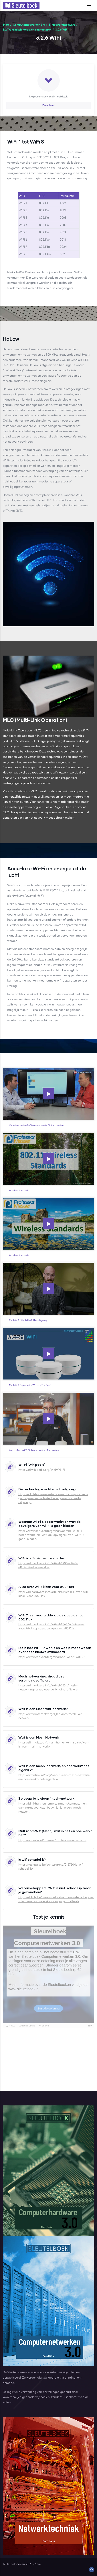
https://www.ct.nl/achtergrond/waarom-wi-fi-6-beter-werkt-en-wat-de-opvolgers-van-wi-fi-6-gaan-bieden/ (52, 1535)
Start (6, 24)
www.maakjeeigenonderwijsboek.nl (26, 2397)
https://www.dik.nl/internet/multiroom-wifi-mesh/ (52, 1840)
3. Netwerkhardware (62, 24)
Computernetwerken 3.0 (29, 24)
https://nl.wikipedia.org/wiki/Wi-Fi (41, 1469)
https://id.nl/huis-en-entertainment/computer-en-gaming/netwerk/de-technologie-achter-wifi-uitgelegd (53, 1498)
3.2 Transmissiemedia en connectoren (27, 29)
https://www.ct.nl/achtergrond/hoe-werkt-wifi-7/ (51, 1657)
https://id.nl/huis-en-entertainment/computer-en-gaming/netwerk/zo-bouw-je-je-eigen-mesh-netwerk (53, 1807)
